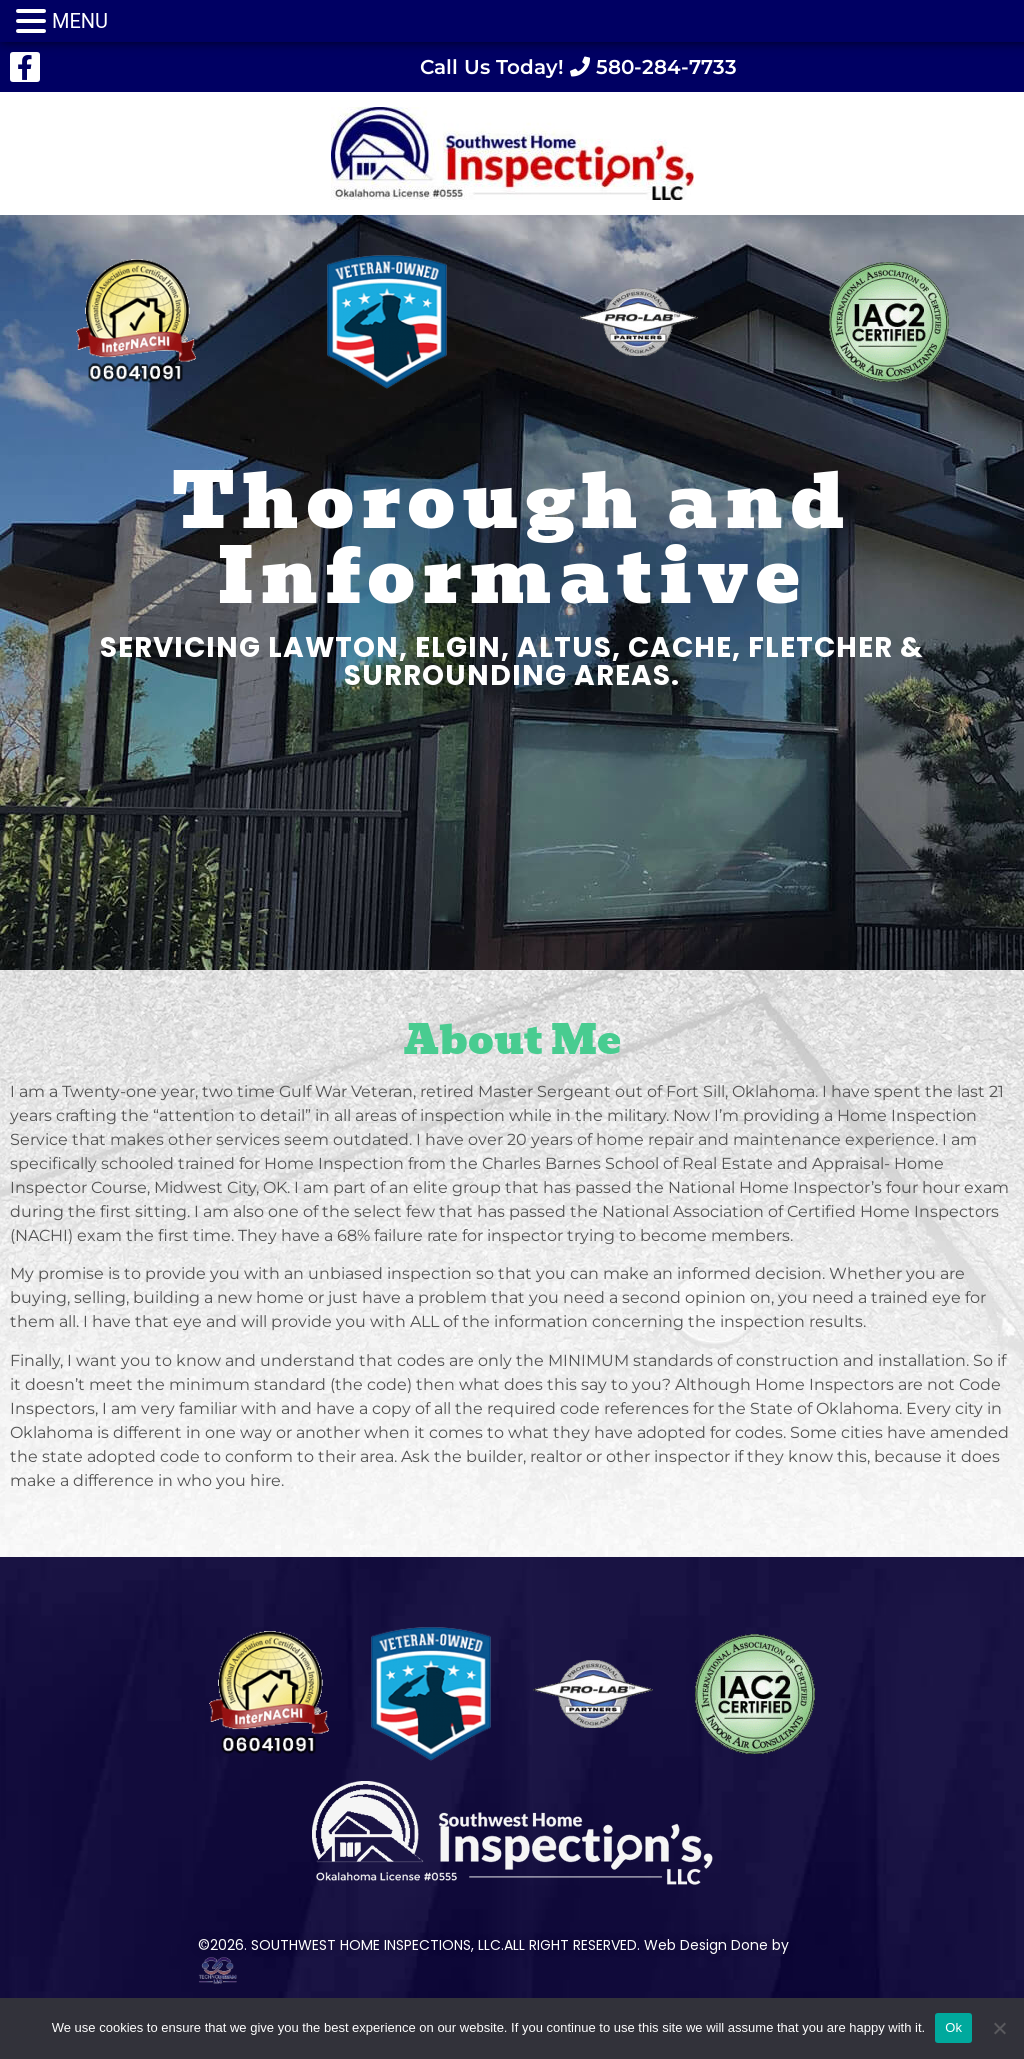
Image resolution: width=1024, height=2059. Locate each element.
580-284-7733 (663, 67)
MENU (80, 21)
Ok (953, 2027)
